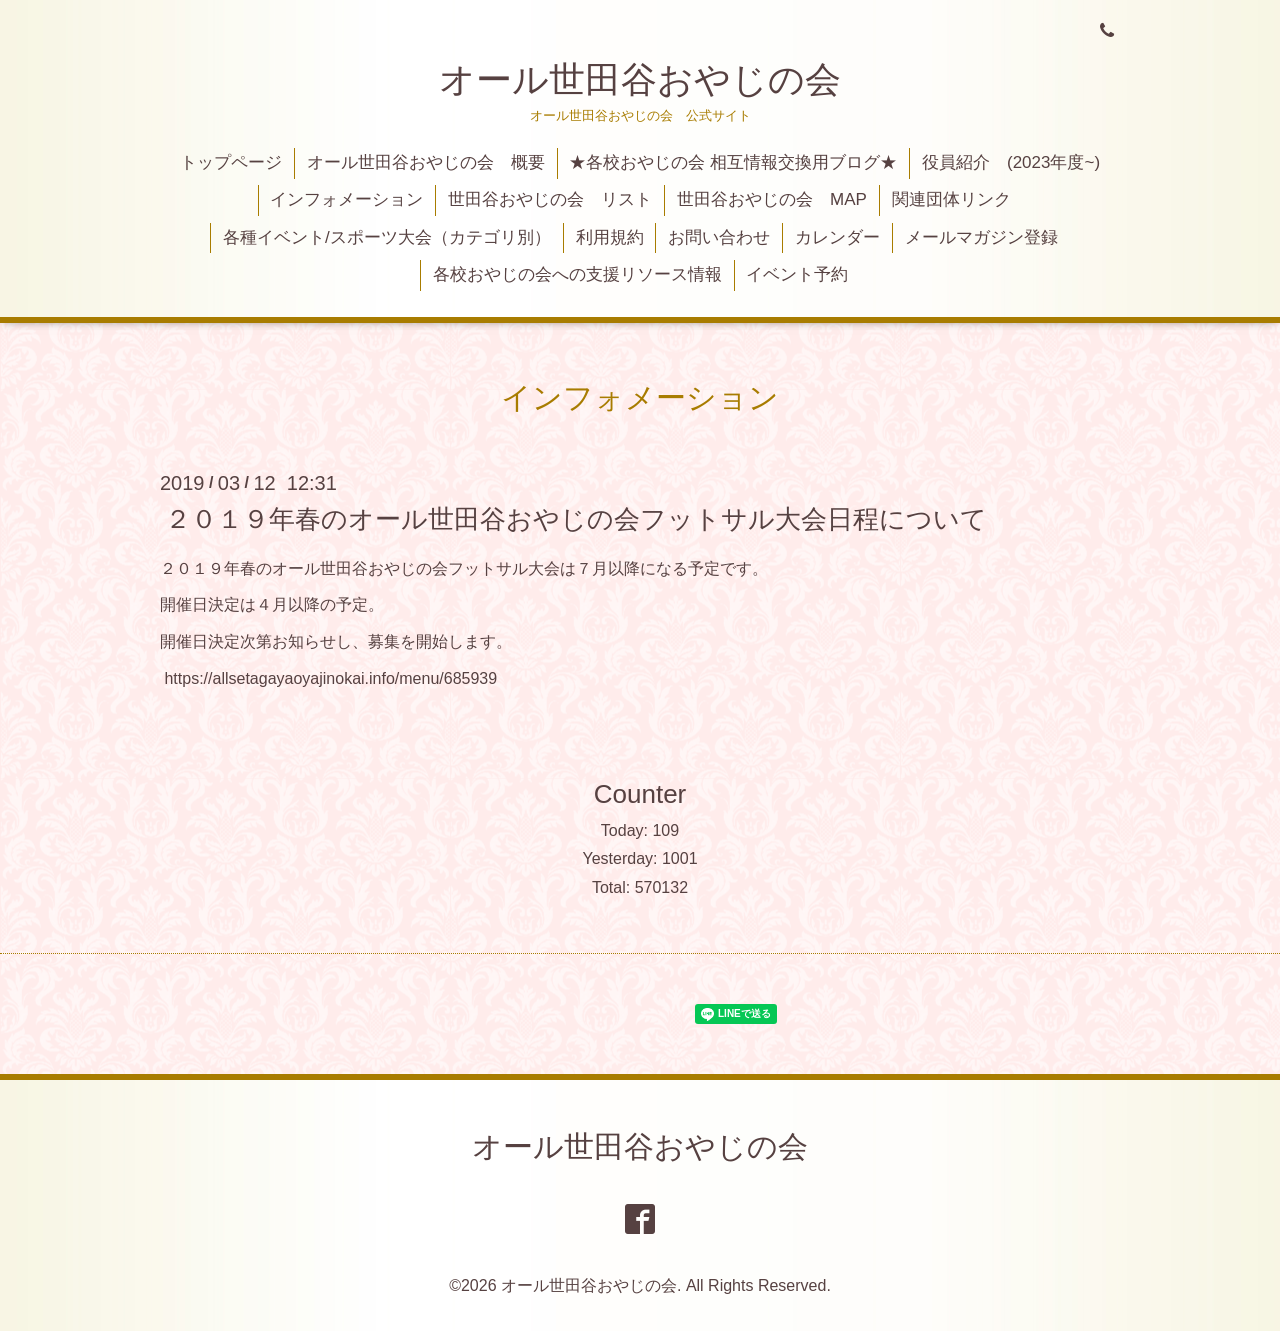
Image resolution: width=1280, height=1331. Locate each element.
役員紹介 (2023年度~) (1011, 162)
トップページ (231, 162)
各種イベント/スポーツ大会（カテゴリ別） (387, 237)
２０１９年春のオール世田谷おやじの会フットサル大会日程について (576, 518)
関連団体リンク (951, 199)
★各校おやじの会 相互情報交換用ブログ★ (733, 162)
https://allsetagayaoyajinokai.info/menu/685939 (330, 678)
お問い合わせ (719, 237)
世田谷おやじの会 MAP (772, 199)
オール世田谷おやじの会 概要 (426, 162)
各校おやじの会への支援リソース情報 (577, 274)
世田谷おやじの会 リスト (550, 199)
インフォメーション (346, 199)
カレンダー (837, 237)
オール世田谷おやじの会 (640, 79)
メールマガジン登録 (981, 237)
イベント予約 (797, 274)
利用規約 (610, 237)
